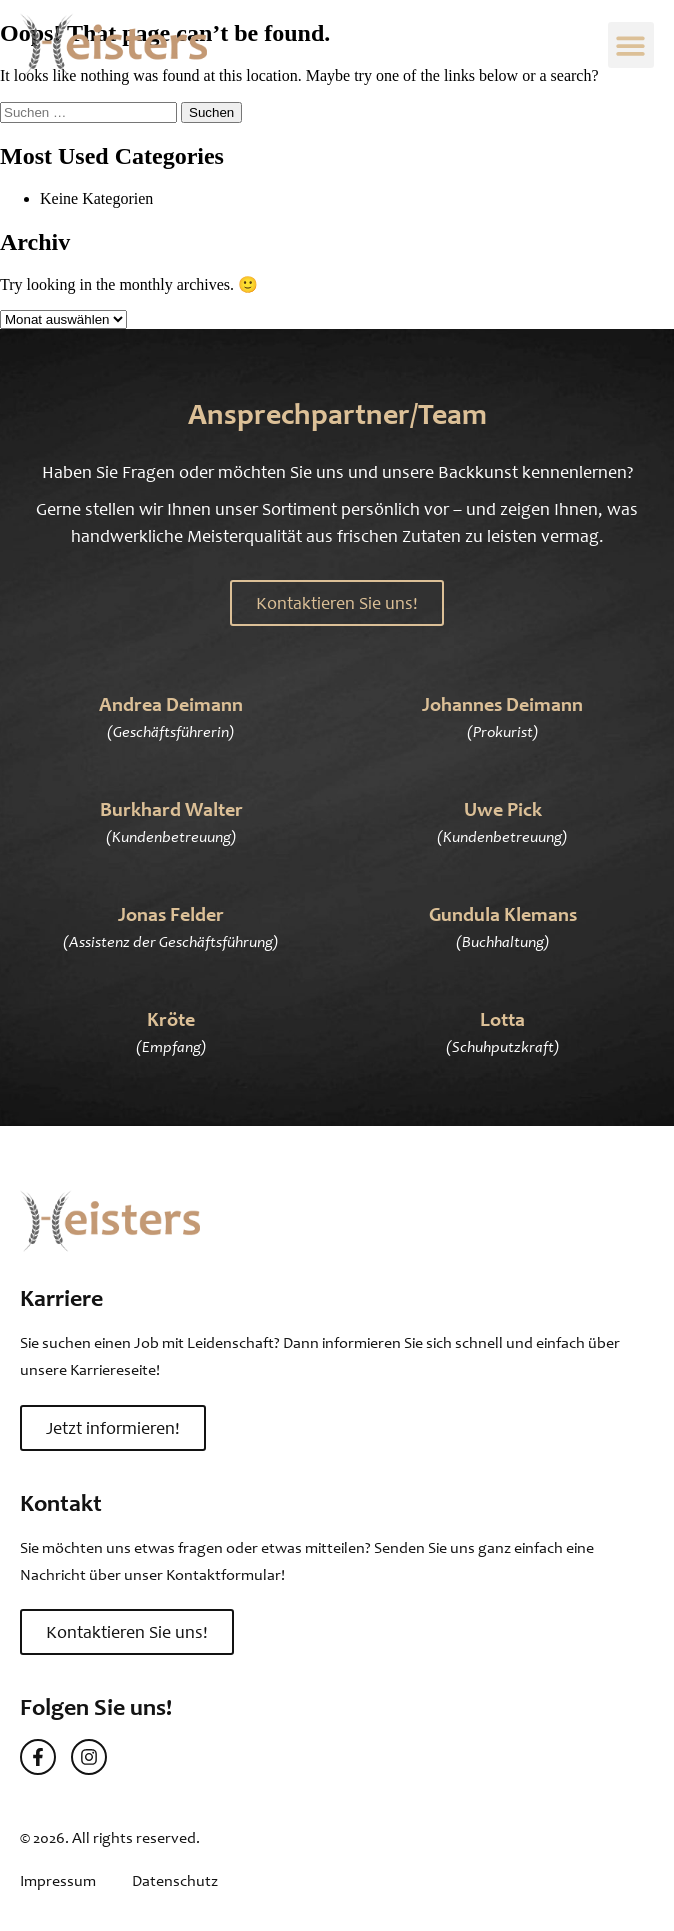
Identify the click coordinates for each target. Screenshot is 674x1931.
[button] (631, 45)
